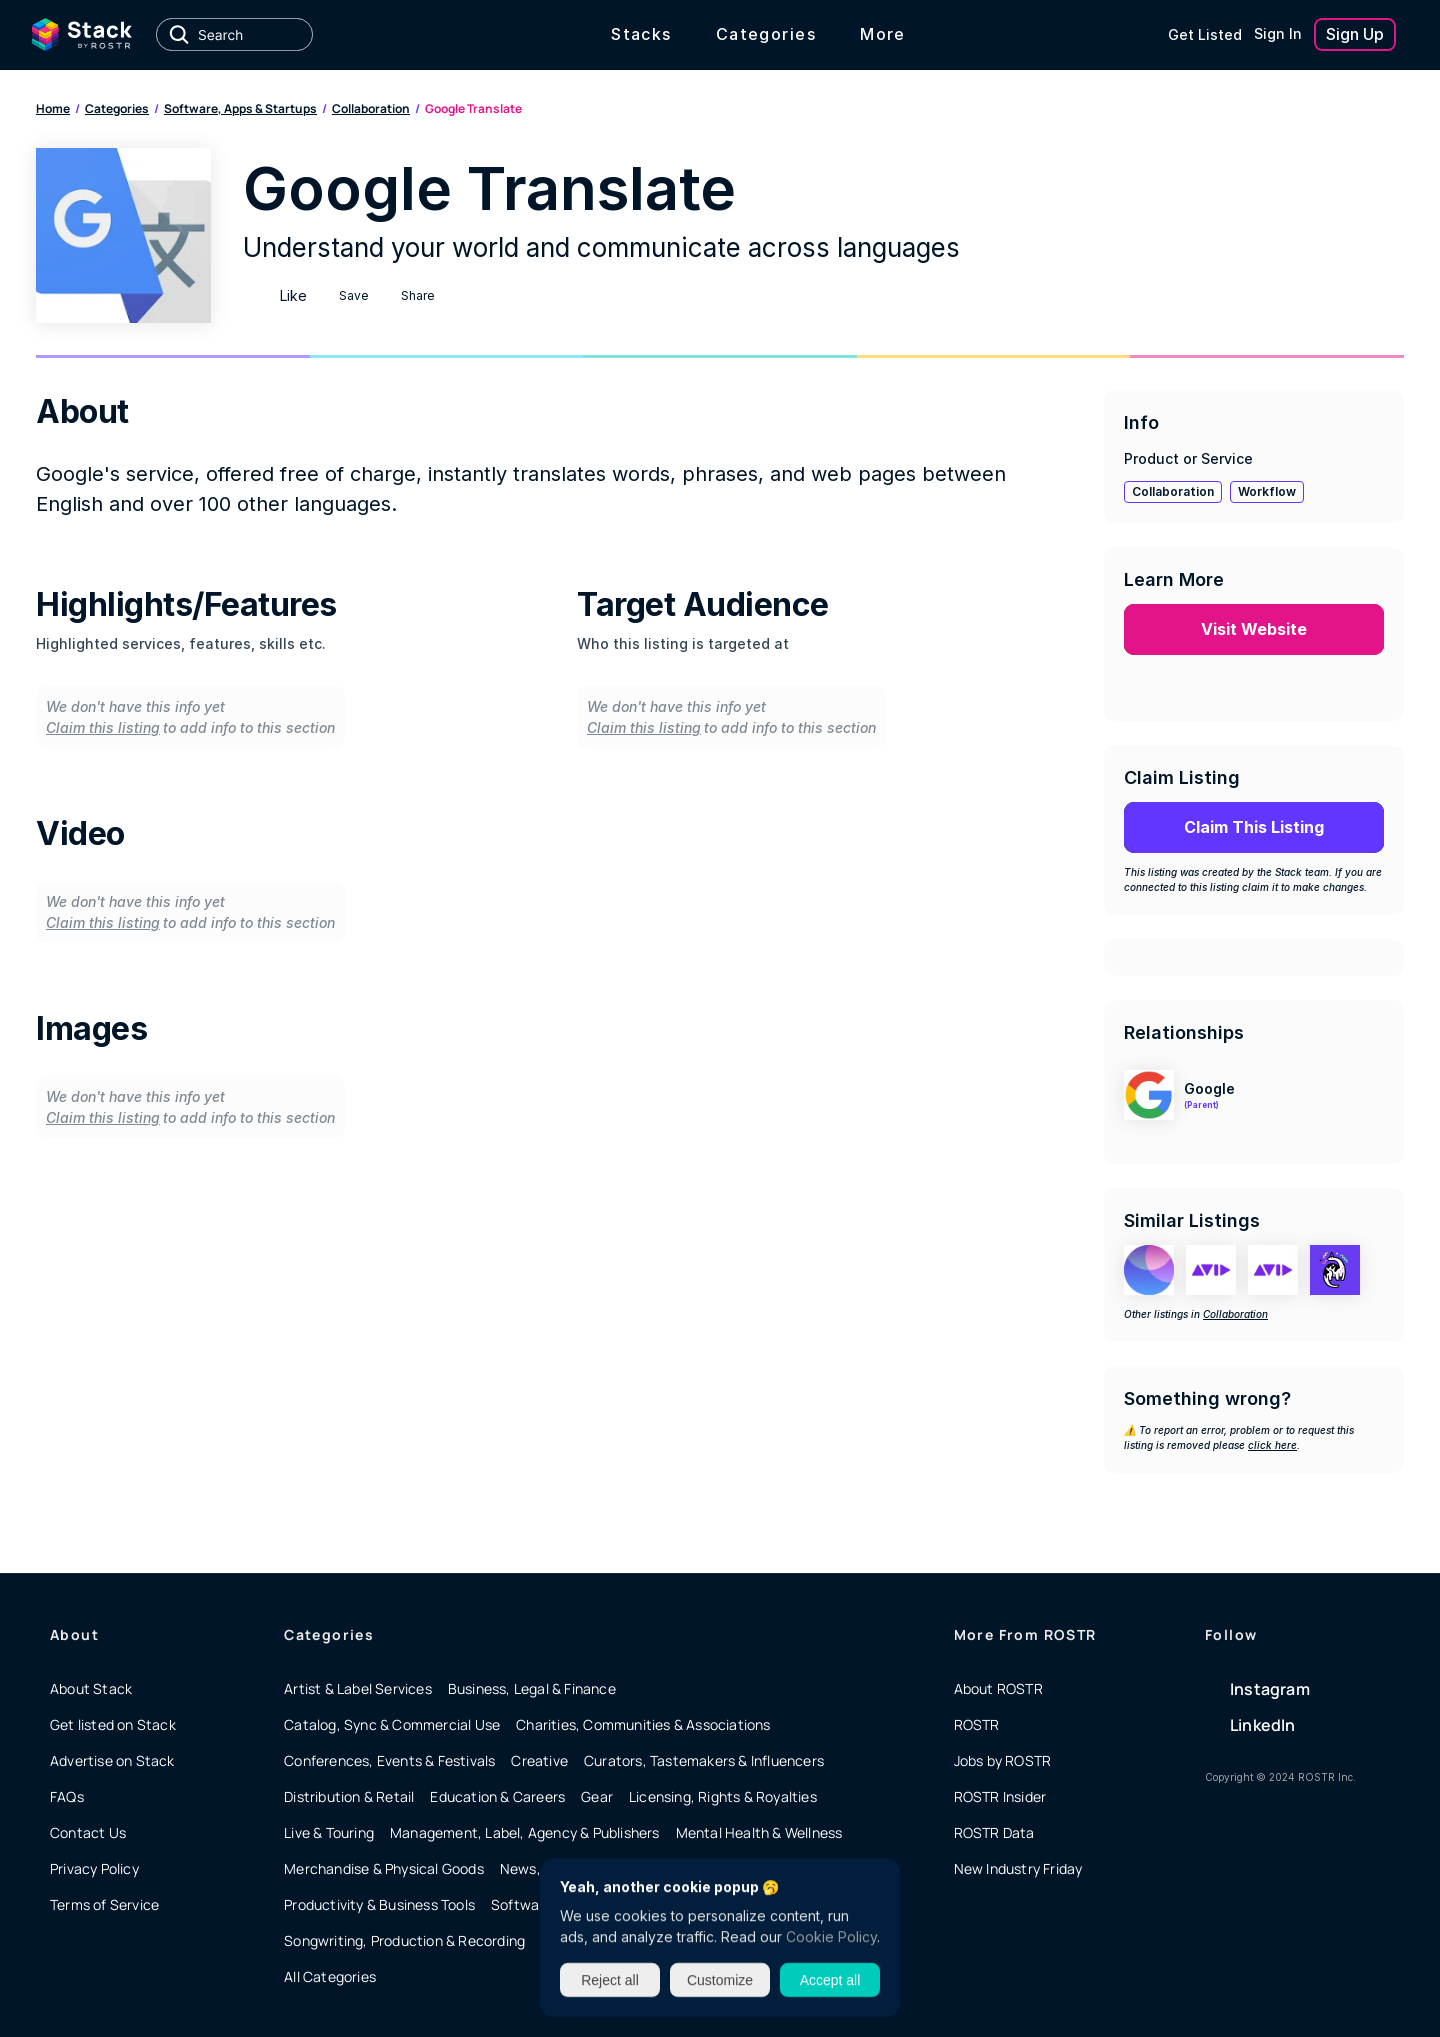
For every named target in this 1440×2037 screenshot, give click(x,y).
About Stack (91, 1688)
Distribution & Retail (349, 1796)
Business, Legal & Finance (532, 1688)
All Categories (330, 1976)
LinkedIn (1263, 1725)
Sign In (1278, 33)
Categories (117, 108)
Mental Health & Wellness (759, 1832)
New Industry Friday (1018, 1868)
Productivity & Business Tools (379, 1904)
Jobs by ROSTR (1003, 1760)
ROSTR (977, 1724)
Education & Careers (497, 1796)
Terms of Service (104, 1904)
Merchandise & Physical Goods (384, 1868)
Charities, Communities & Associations (643, 1724)
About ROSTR (998, 1688)
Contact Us (88, 1832)
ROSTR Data (994, 1832)
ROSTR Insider (1000, 1796)
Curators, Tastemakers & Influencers (704, 1760)
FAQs (67, 1796)
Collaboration (371, 108)
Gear (597, 1796)
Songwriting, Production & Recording (404, 1940)
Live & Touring (329, 1832)
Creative (539, 1760)
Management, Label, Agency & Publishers (525, 1832)
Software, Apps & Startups (240, 108)
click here (1272, 1445)
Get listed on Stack (113, 1724)
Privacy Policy (94, 1868)
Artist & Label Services (358, 1688)
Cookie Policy (831, 1936)
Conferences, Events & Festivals (389, 1760)
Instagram (1270, 1689)
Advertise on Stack (112, 1760)
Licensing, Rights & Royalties (723, 1796)
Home (53, 108)
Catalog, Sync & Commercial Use (392, 1724)
